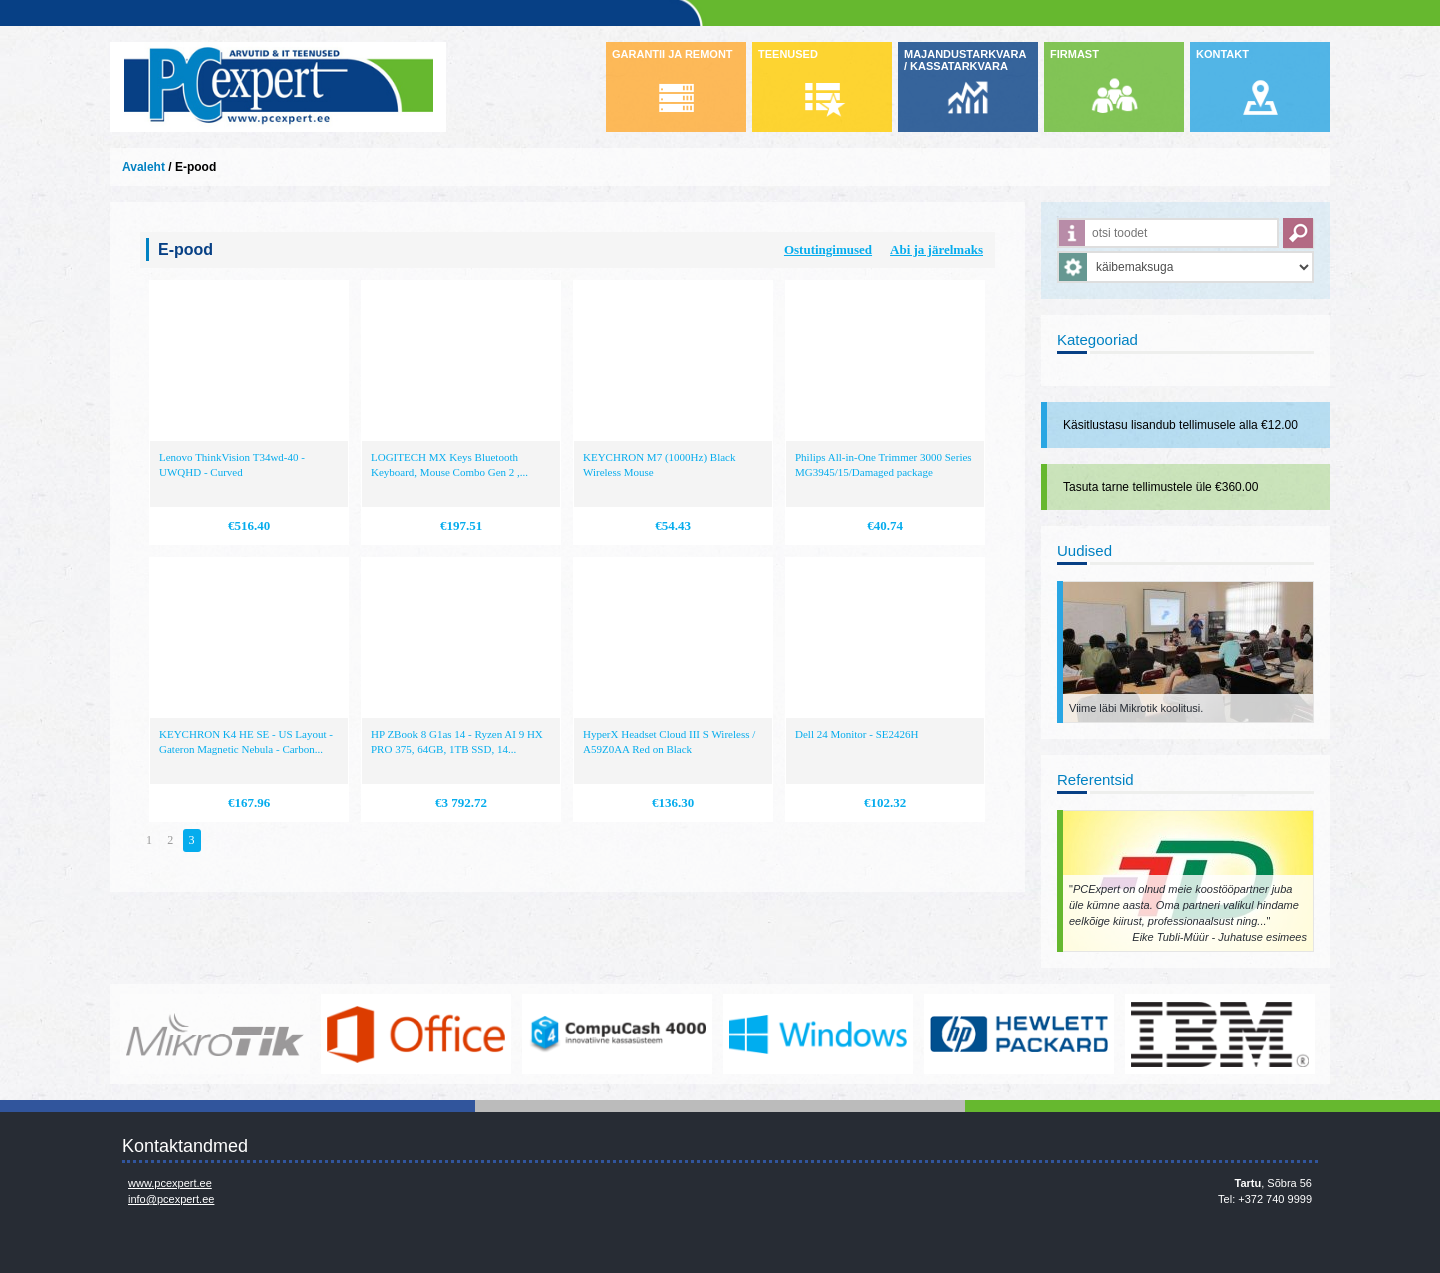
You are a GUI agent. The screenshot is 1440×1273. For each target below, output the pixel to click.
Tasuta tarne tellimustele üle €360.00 (1160, 487)
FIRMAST (1074, 54)
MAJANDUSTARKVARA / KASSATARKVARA (965, 60)
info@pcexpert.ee (171, 1199)
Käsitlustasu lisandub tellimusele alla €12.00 (1180, 425)
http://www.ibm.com (1220, 1034)
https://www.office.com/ (416, 1034)
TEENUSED (788, 54)
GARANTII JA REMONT (672, 54)
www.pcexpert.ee (170, 1183)
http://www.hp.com (1019, 1034)
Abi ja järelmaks (936, 249)
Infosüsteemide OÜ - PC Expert (278, 87)
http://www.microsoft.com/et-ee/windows (818, 1034)
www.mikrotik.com (215, 1034)
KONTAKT (1222, 54)
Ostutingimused (828, 249)
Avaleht (143, 167)
